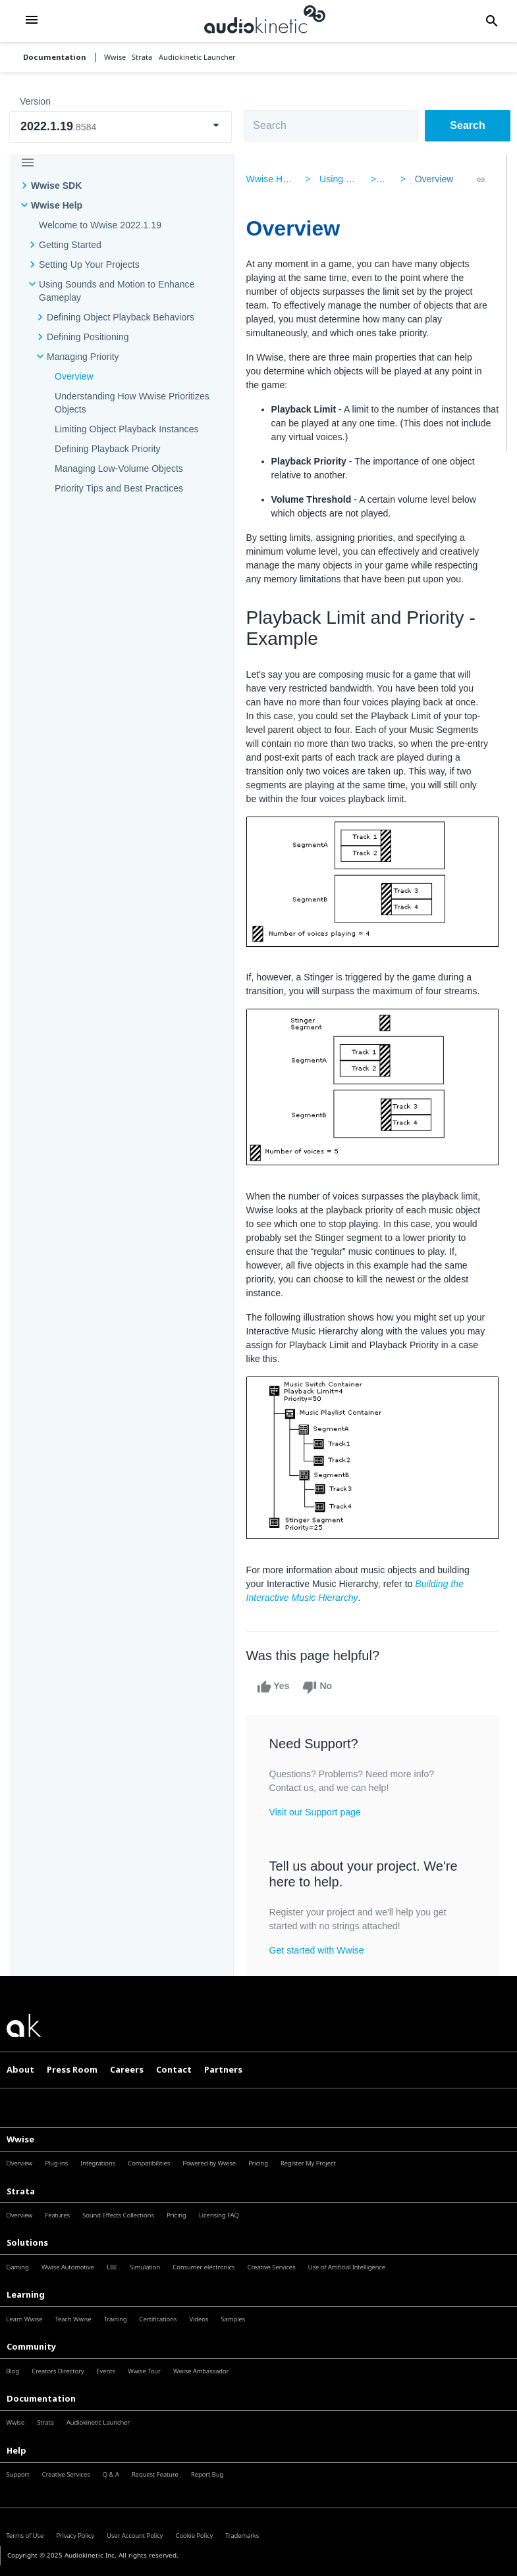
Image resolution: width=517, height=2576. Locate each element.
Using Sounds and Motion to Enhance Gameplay (116, 291)
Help (16, 2450)
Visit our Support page (318, 1812)
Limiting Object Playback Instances (127, 429)
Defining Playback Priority (108, 448)
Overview (74, 376)
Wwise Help (56, 205)
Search (467, 125)
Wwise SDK (56, 185)
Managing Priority (83, 356)
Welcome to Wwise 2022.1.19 (100, 225)
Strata (21, 2191)
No (321, 1687)
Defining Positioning (88, 337)
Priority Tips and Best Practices (119, 488)
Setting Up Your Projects (89, 264)
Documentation (54, 57)
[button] (31, 21)
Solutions (27, 2242)
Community (31, 2346)
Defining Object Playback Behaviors (120, 317)
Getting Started (70, 245)
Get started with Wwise (320, 1950)
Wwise (20, 2139)
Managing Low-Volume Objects (119, 468)
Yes (276, 1687)
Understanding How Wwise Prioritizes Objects (132, 403)
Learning (26, 2294)
